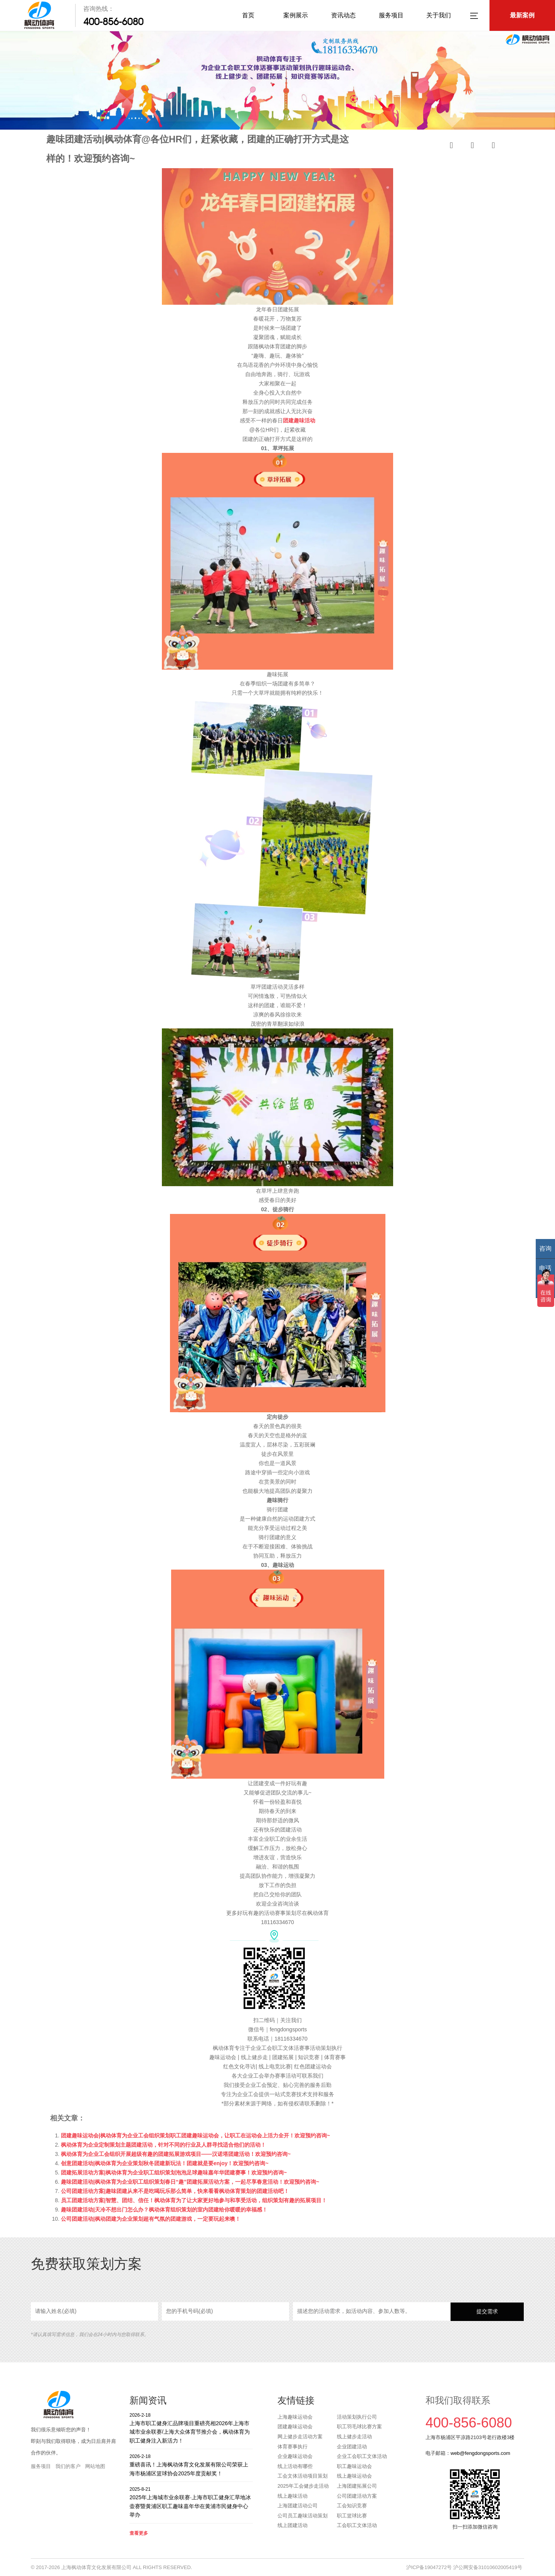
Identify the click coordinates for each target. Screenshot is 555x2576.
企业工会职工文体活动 (362, 2456)
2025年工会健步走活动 (303, 2486)
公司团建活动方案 (357, 2496)
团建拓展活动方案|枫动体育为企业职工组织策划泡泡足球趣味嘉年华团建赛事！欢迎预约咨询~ (174, 2172)
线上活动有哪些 (295, 2466)
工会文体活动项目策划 (303, 2476)
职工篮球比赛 (352, 2516)
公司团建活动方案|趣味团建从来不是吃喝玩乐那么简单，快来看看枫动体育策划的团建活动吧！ (175, 2191)
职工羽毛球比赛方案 (359, 2426)
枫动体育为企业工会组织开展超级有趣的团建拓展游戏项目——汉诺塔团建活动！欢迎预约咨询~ (176, 2154)
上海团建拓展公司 (357, 2486)
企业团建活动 (352, 2446)
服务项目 (391, 15)
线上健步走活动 (354, 2436)
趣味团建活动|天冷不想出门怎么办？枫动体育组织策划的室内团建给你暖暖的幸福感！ (164, 2209)
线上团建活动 (293, 2525)
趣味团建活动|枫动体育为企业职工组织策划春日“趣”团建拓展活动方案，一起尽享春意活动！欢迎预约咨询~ (190, 2182)
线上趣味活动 (293, 2496)
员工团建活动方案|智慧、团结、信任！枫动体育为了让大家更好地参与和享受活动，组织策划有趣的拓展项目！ (194, 2200)
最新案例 (522, 15)
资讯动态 (343, 15)
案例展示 (295, 15)
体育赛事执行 (293, 2446)
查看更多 (139, 2533)
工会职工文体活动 (357, 2525)
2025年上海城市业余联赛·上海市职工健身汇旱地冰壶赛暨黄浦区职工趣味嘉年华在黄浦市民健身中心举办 (191, 2502)
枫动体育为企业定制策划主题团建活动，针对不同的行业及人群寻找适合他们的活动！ (163, 2145)
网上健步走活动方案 (300, 2436)
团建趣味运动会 (295, 2426)
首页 (248, 15)
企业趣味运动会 (295, 2456)
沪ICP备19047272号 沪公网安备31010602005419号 (464, 2567)
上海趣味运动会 (295, 2417)
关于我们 (438, 15)
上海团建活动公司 (298, 2505)
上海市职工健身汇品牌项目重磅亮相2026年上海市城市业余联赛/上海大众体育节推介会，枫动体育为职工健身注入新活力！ (191, 2428)
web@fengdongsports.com (480, 2453)
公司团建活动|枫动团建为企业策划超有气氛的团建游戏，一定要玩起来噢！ (150, 2219)
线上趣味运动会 (354, 2476)
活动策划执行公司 (357, 2417)
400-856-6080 (113, 21)
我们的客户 (68, 2466)
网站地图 (95, 2466)
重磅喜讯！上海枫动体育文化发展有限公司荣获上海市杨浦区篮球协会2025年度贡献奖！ (191, 2464)
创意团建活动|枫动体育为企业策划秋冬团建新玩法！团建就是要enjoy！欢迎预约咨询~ (165, 2163)
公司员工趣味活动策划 (303, 2516)
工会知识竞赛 (352, 2505)
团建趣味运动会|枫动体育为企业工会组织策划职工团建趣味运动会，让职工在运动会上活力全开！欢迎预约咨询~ (195, 2135)
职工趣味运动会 (354, 2466)
